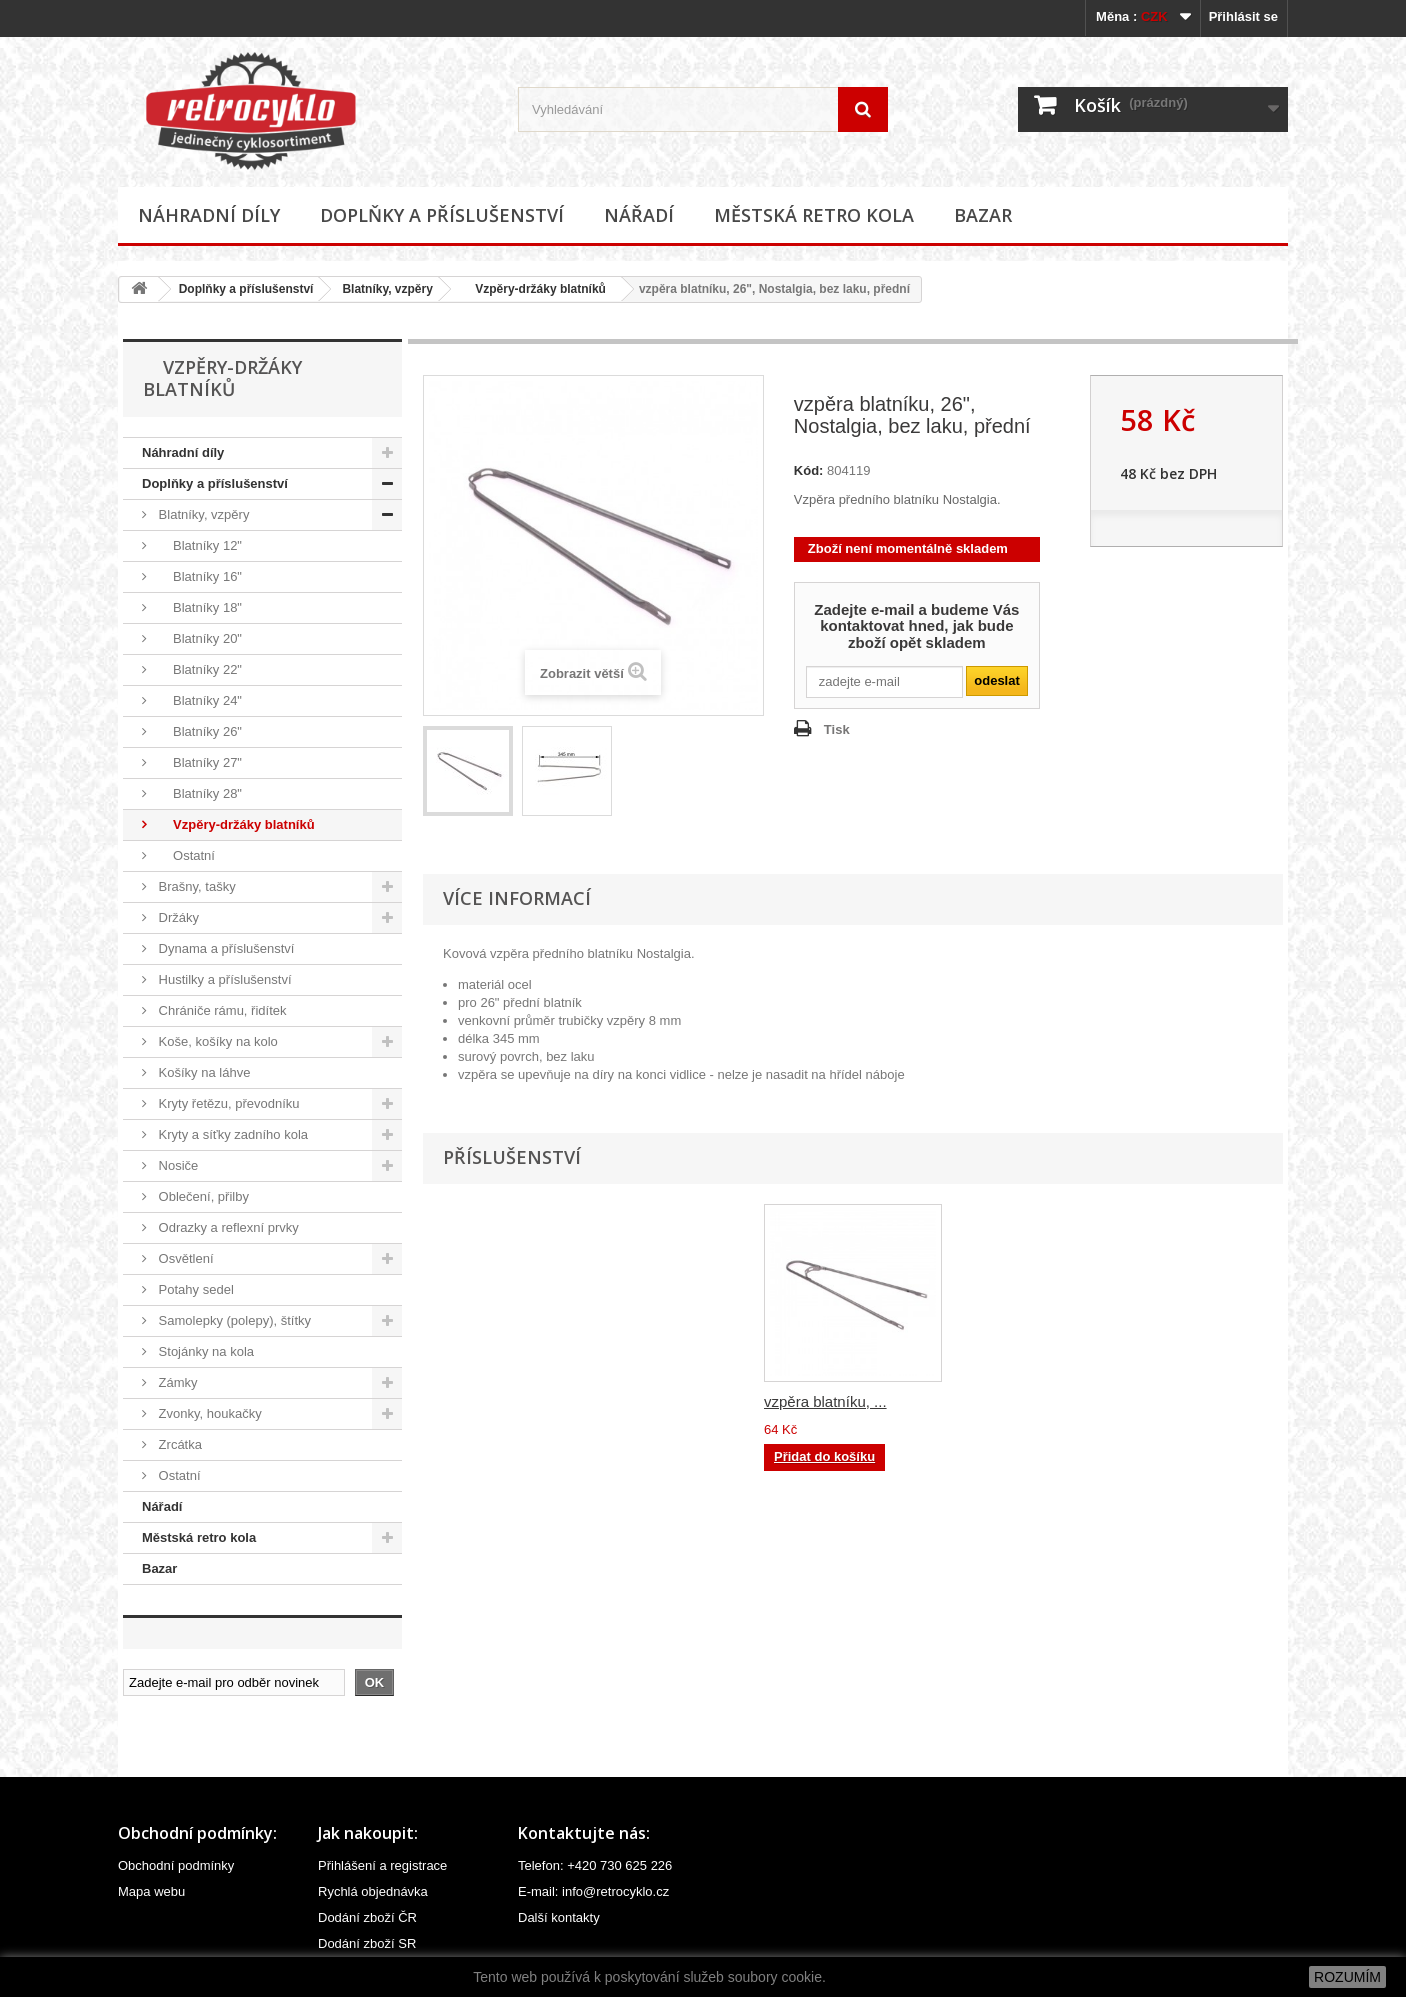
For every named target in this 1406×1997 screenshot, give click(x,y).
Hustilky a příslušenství (223, 979)
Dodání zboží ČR (367, 1917)
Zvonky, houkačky (208, 1413)
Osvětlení (184, 1258)
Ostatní (185, 855)
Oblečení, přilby (202, 1196)
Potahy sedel (194, 1289)
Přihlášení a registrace (382, 1865)
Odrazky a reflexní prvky (227, 1227)
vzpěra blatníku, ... (825, 1401)
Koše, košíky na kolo (216, 1041)
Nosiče (176, 1165)
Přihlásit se (1243, 16)
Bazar (983, 215)
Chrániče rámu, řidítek (221, 1010)
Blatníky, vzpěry (387, 289)
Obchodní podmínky (176, 1865)
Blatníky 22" (198, 669)
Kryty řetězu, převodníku (227, 1103)
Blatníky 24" (198, 700)
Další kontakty (559, 1917)
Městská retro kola (814, 215)
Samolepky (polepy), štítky (233, 1320)
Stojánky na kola (204, 1351)
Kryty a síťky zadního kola (231, 1134)
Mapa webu (151, 1891)
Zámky (176, 1382)
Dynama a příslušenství (224, 948)
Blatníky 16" (198, 576)
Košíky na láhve (202, 1072)
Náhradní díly (209, 215)
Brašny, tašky (195, 886)
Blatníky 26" (198, 731)
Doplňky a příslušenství (442, 215)
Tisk (837, 729)
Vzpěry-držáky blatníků (534, 289)
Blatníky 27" (198, 762)
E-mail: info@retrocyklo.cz (593, 1891)
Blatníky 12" (198, 545)
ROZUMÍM (1347, 1977)
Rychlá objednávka (373, 1891)
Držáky (177, 917)
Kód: (809, 470)
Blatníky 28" (198, 793)
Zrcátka (178, 1444)
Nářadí (639, 215)
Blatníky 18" (198, 607)
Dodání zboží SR (367, 1943)
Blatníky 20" (198, 638)
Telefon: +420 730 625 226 (595, 1865)
